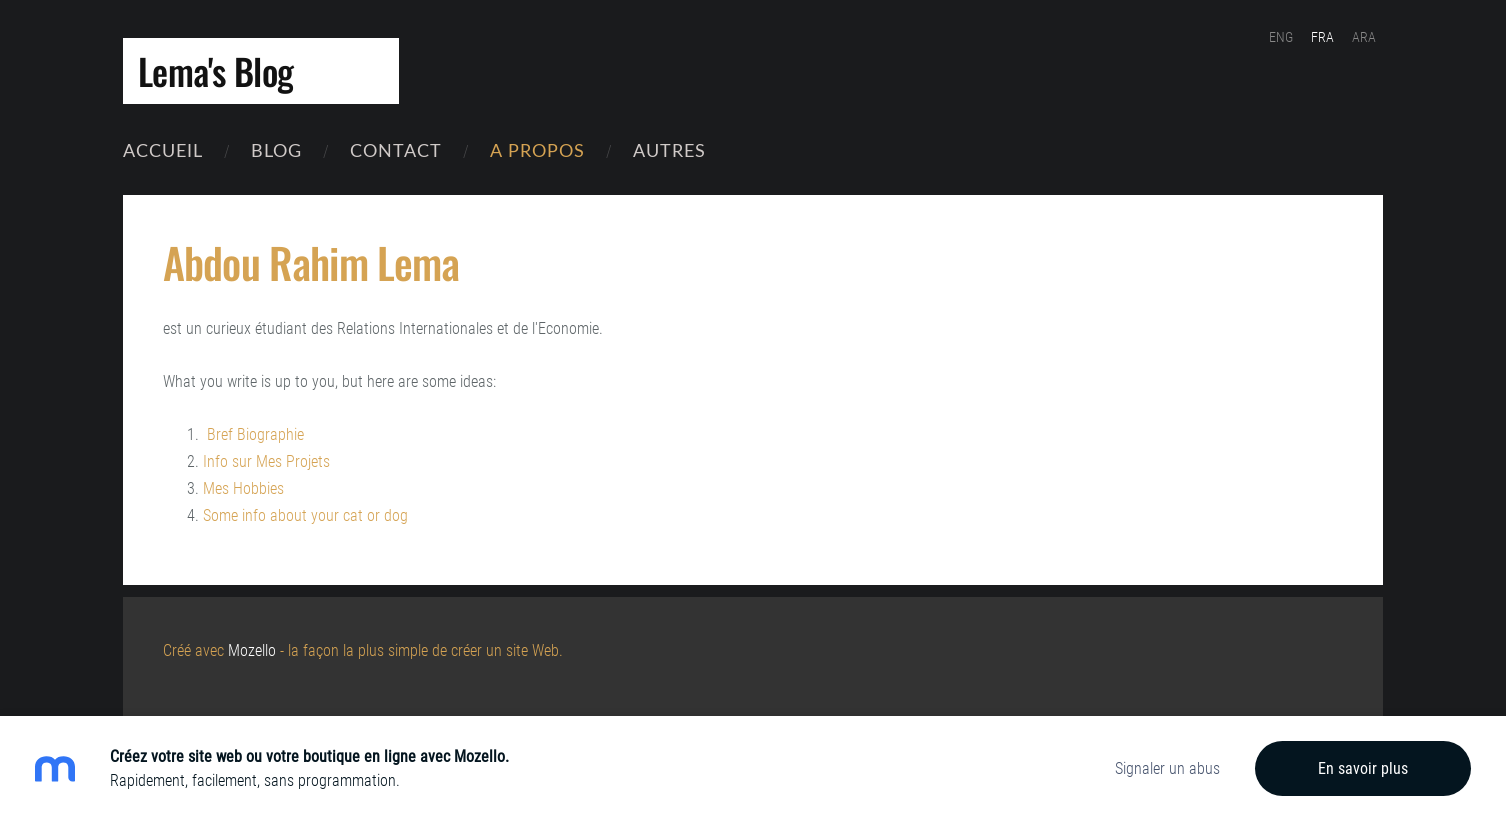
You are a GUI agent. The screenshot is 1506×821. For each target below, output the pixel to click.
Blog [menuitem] (276, 149)
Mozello (252, 650)
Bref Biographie (255, 434)
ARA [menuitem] (1364, 37)
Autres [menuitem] (669, 149)
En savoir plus (1363, 768)
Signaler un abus (1167, 768)
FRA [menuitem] (1322, 37)
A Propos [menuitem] (537, 149)
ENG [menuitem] (1281, 37)
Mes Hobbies (243, 488)
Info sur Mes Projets (266, 461)
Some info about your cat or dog (305, 515)
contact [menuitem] (396, 149)
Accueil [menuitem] (163, 149)
